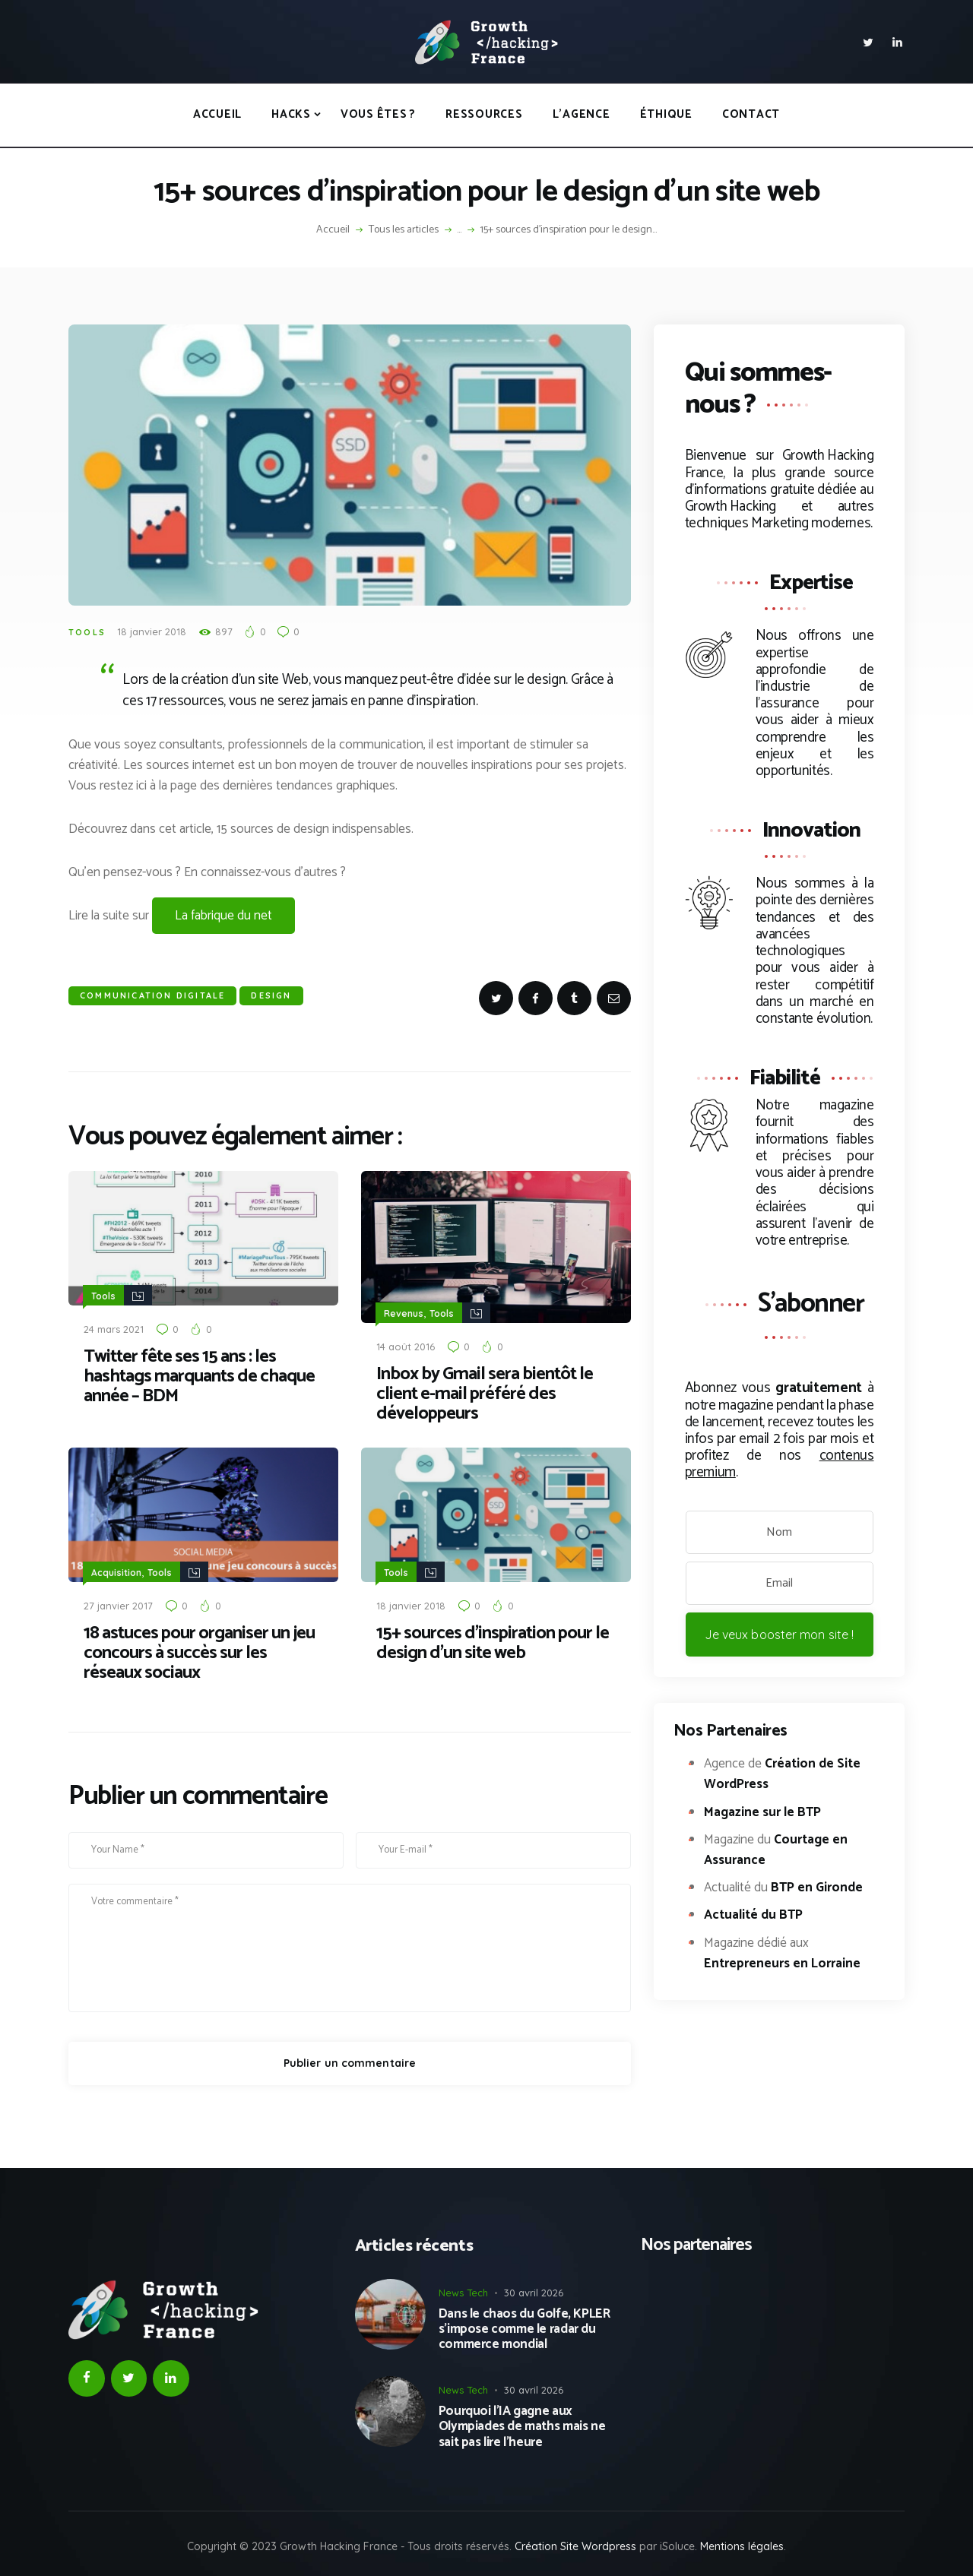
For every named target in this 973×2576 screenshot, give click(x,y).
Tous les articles (404, 230)
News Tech (463, 2291)
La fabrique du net (223, 915)
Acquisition (116, 1571)
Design (271, 995)
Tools (87, 632)
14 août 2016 (405, 1346)
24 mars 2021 (114, 1328)
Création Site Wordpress (575, 2545)
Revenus (403, 1312)
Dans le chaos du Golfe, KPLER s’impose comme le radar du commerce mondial (524, 2328)
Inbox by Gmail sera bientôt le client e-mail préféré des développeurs (484, 1393)
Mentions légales (742, 2545)
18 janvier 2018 (151, 631)
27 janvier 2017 (118, 1604)
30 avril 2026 (533, 2291)
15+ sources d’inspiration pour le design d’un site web (492, 1642)
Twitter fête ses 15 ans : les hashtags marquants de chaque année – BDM (199, 1376)
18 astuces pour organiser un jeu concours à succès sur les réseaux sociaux (199, 1652)
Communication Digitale (152, 995)
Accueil (333, 230)
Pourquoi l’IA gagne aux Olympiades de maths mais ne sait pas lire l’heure (522, 2425)
